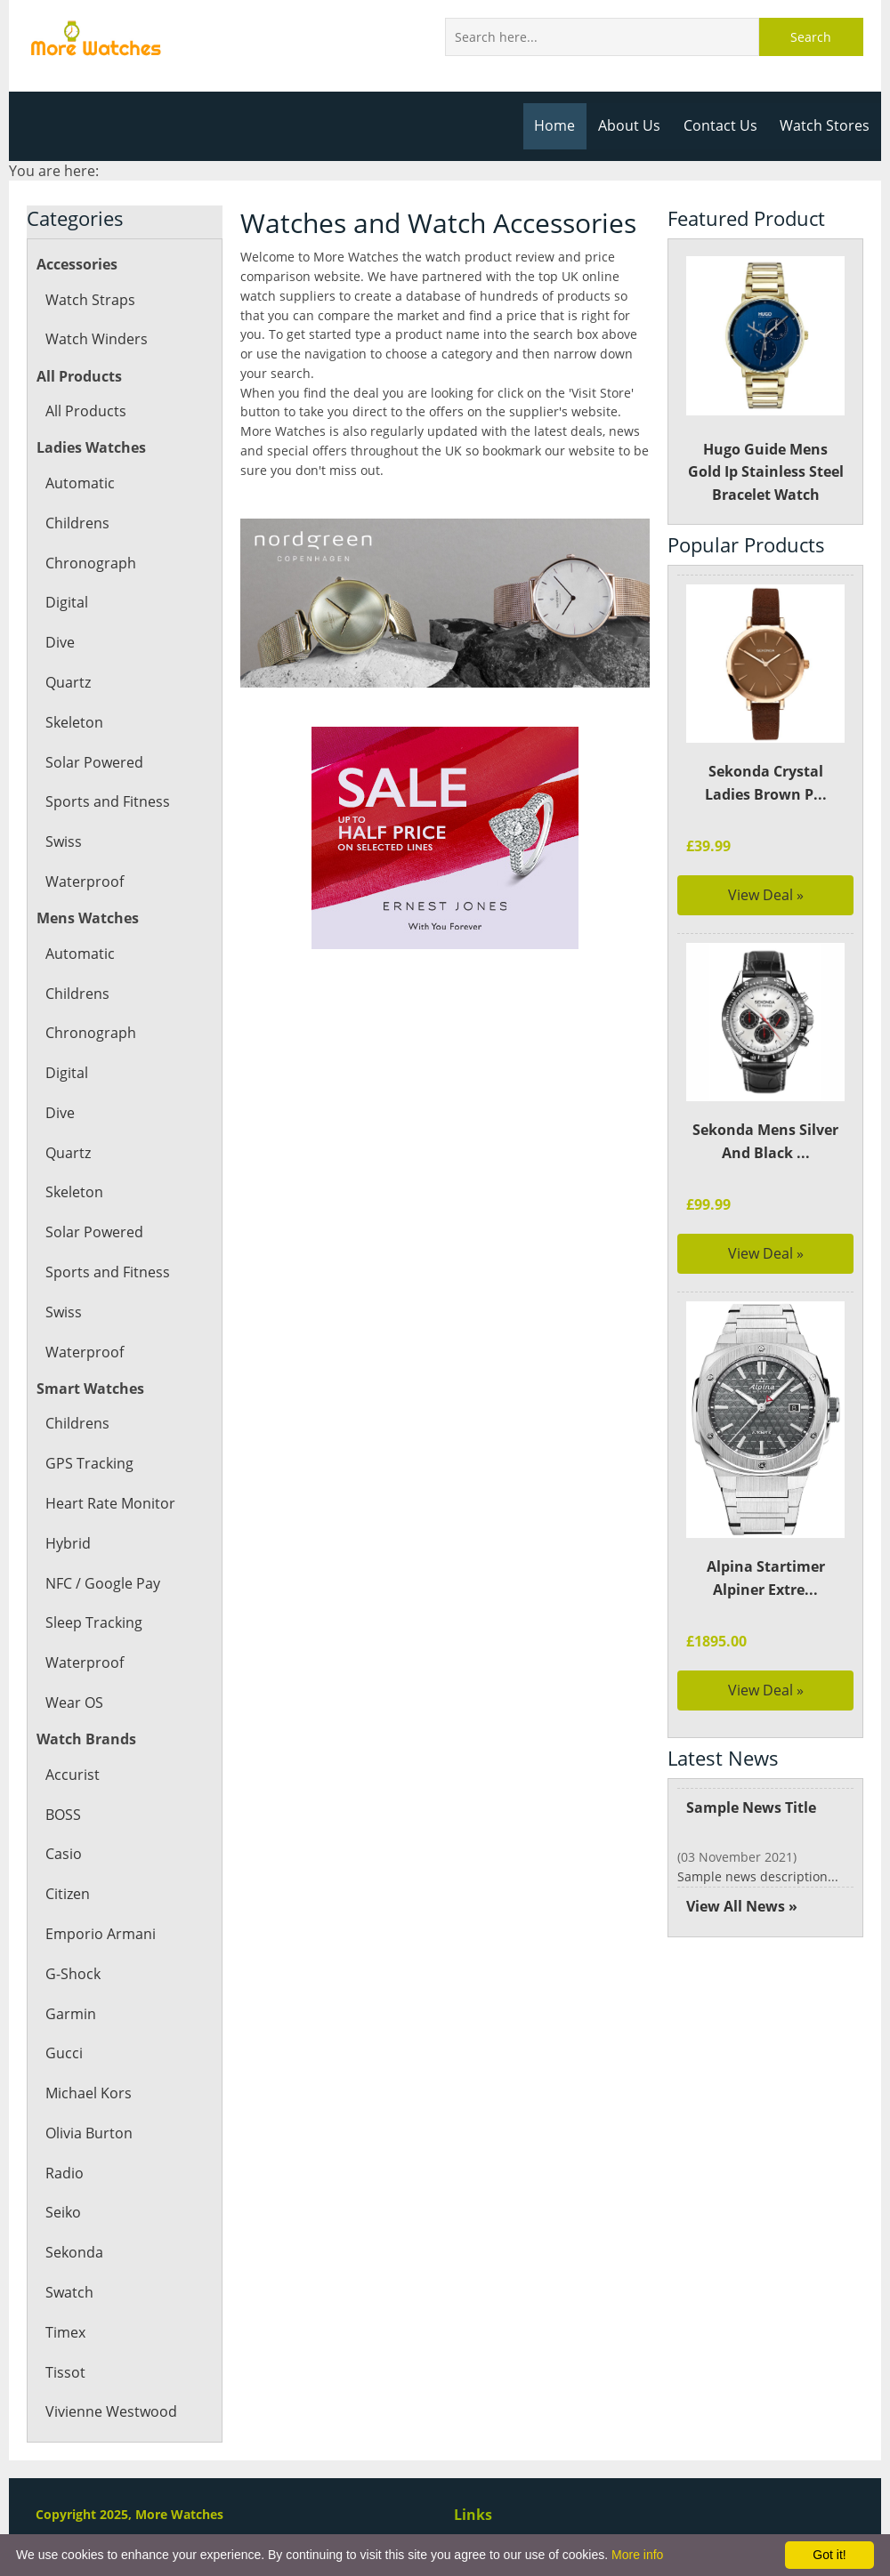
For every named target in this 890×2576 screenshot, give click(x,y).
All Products (85, 411)
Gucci (63, 2053)
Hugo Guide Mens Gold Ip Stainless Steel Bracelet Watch (766, 380)
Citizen (67, 1894)
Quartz (68, 682)
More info (637, 2555)
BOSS (63, 1814)
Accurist (71, 1774)
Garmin (70, 2014)
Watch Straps (89, 300)
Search (810, 36)
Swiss (63, 841)
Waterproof (83, 881)
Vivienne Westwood (110, 2411)
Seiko (63, 2212)
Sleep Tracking (93, 1622)
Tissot (64, 2372)
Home (561, 125)
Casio (63, 1854)
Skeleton (73, 722)
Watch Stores (826, 125)
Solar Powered (93, 762)
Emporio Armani (99, 1934)
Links (472, 2514)
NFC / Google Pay (102, 1583)
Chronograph (89, 563)
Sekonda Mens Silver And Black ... (765, 1141)
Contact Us (723, 125)
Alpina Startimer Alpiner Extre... (765, 1578)
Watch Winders (95, 339)
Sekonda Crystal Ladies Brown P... (765, 782)
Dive (60, 642)
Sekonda (73, 2252)
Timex (65, 2332)
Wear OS (74, 1702)
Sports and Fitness (106, 801)
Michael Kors (88, 2093)
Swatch (69, 2292)
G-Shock (72, 1974)
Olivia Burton (88, 2133)
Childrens (77, 523)
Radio (64, 2173)
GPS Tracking (88, 1463)
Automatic (79, 483)
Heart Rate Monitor (109, 1503)
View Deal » (766, 895)
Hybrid (67, 1543)
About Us (634, 125)
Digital (66, 602)
